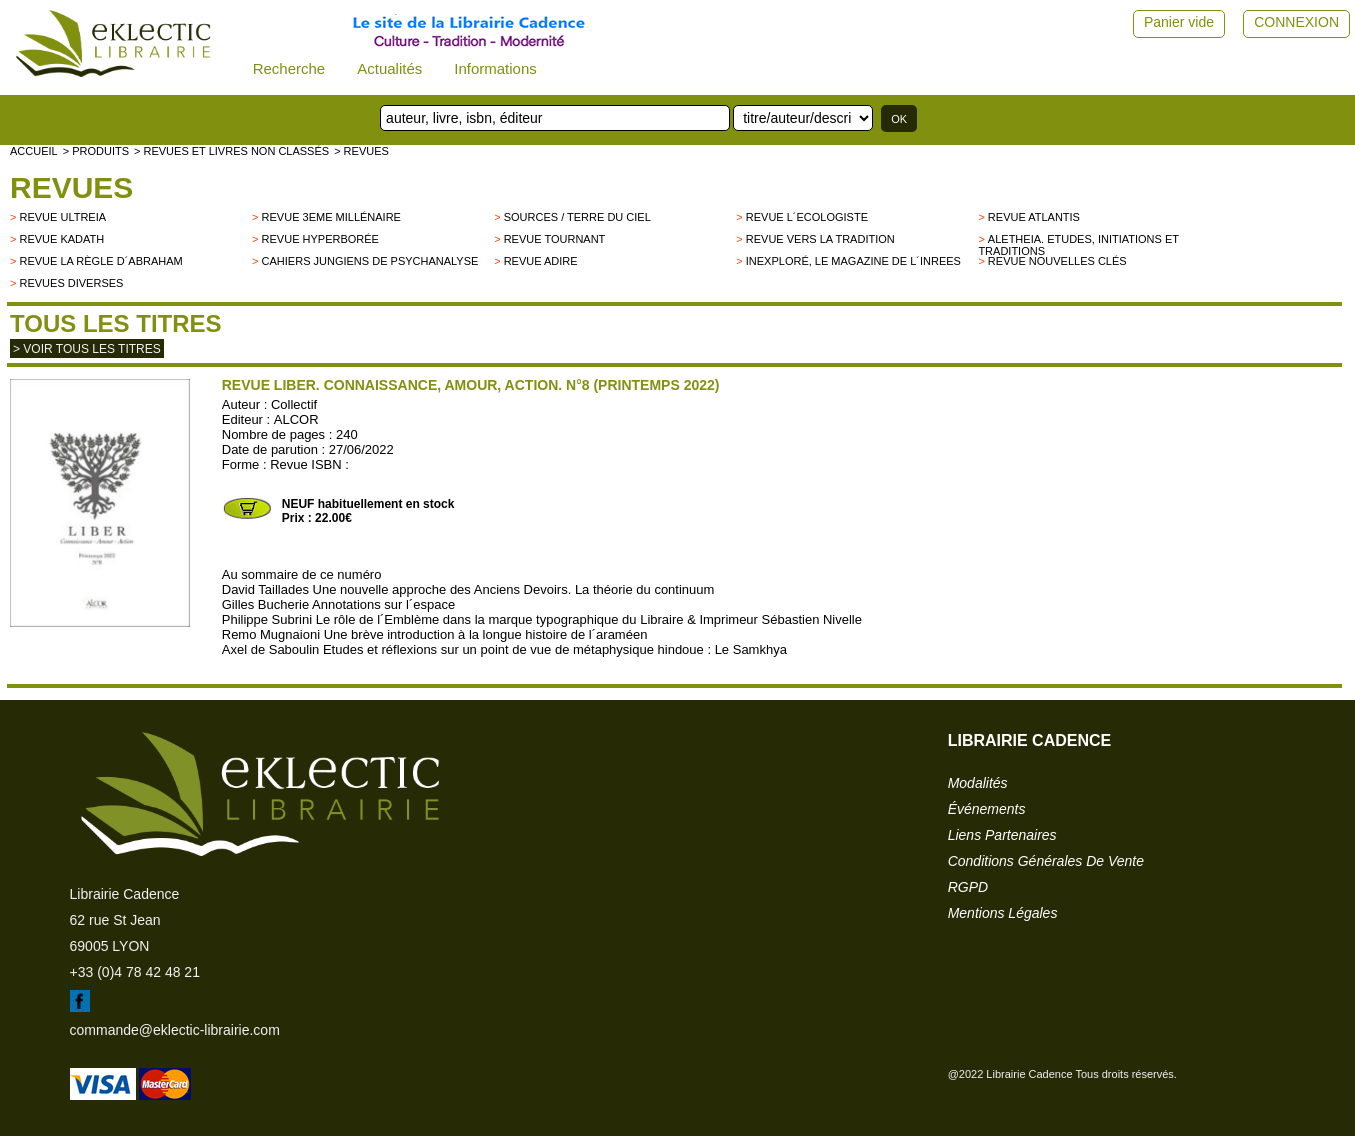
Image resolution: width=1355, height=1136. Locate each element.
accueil (34, 151)
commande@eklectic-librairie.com (175, 1030)
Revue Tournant (555, 239)
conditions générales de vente (1046, 861)
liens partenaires (1002, 835)
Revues (71, 187)
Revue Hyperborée (320, 239)
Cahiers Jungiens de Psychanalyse (370, 261)
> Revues (361, 151)
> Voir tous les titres (87, 349)
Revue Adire (541, 261)
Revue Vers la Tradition (820, 239)
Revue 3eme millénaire (331, 217)
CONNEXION (1296, 22)
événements (987, 809)
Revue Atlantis (1034, 217)
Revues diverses (71, 283)
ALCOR (296, 419)
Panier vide (1179, 22)
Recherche (289, 68)
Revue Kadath (61, 239)
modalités (978, 783)
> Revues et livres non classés (231, 151)
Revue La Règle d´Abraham (100, 261)
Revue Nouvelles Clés (1057, 261)
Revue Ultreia (62, 217)
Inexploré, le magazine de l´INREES (853, 261)
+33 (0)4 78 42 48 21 (135, 972)
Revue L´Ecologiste (807, 217)
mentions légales (1003, 913)
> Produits (96, 151)
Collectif (294, 404)
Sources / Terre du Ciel (577, 217)
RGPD (968, 887)
